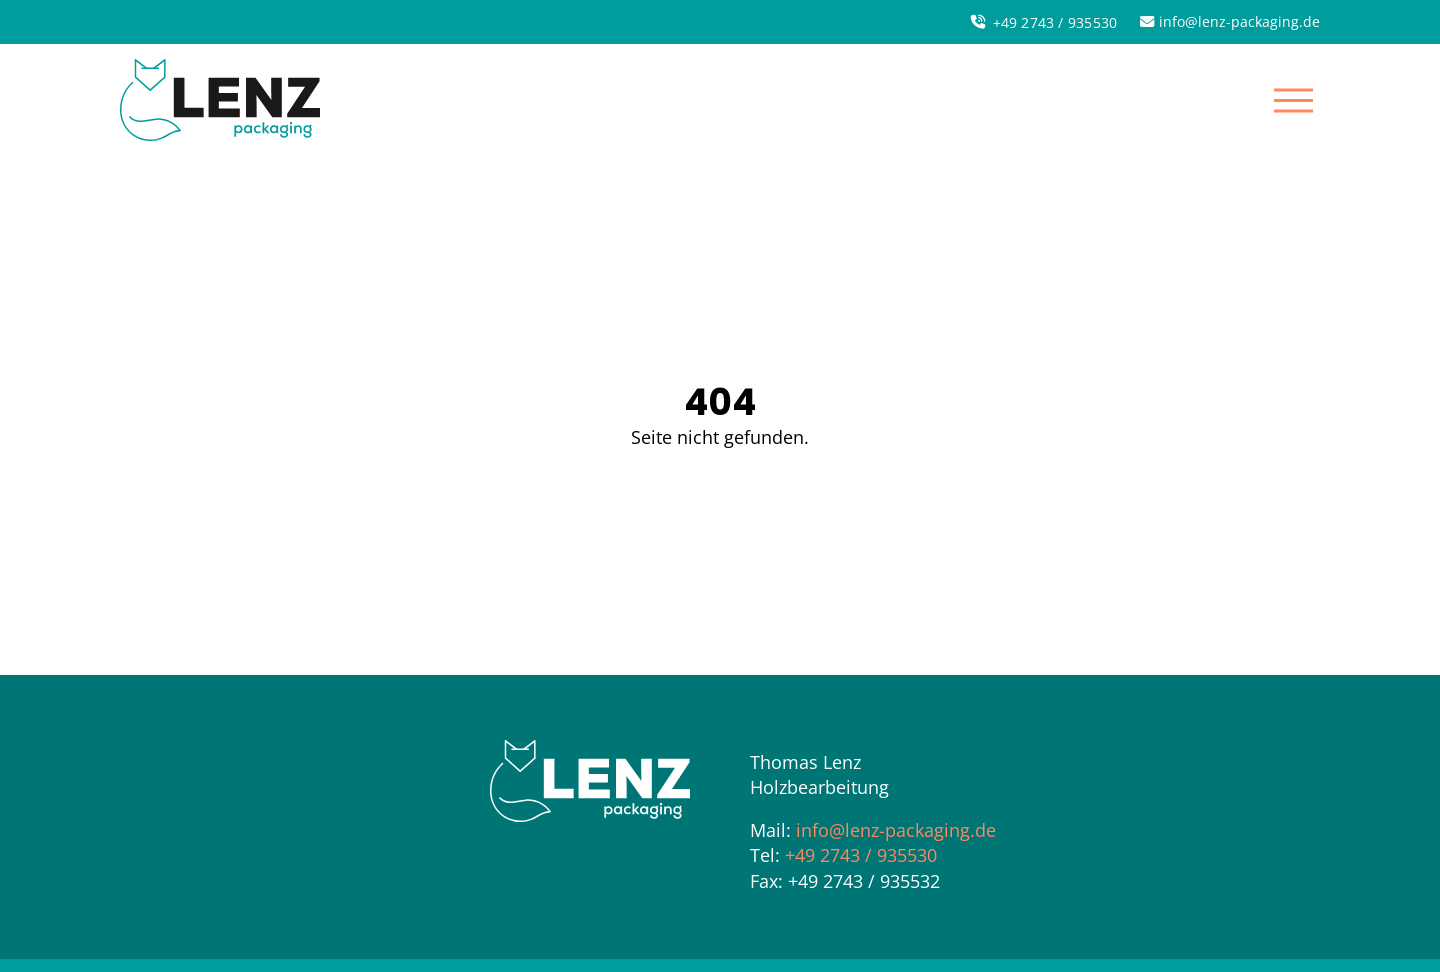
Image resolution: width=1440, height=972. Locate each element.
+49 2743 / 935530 (861, 855)
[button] (1293, 100)
